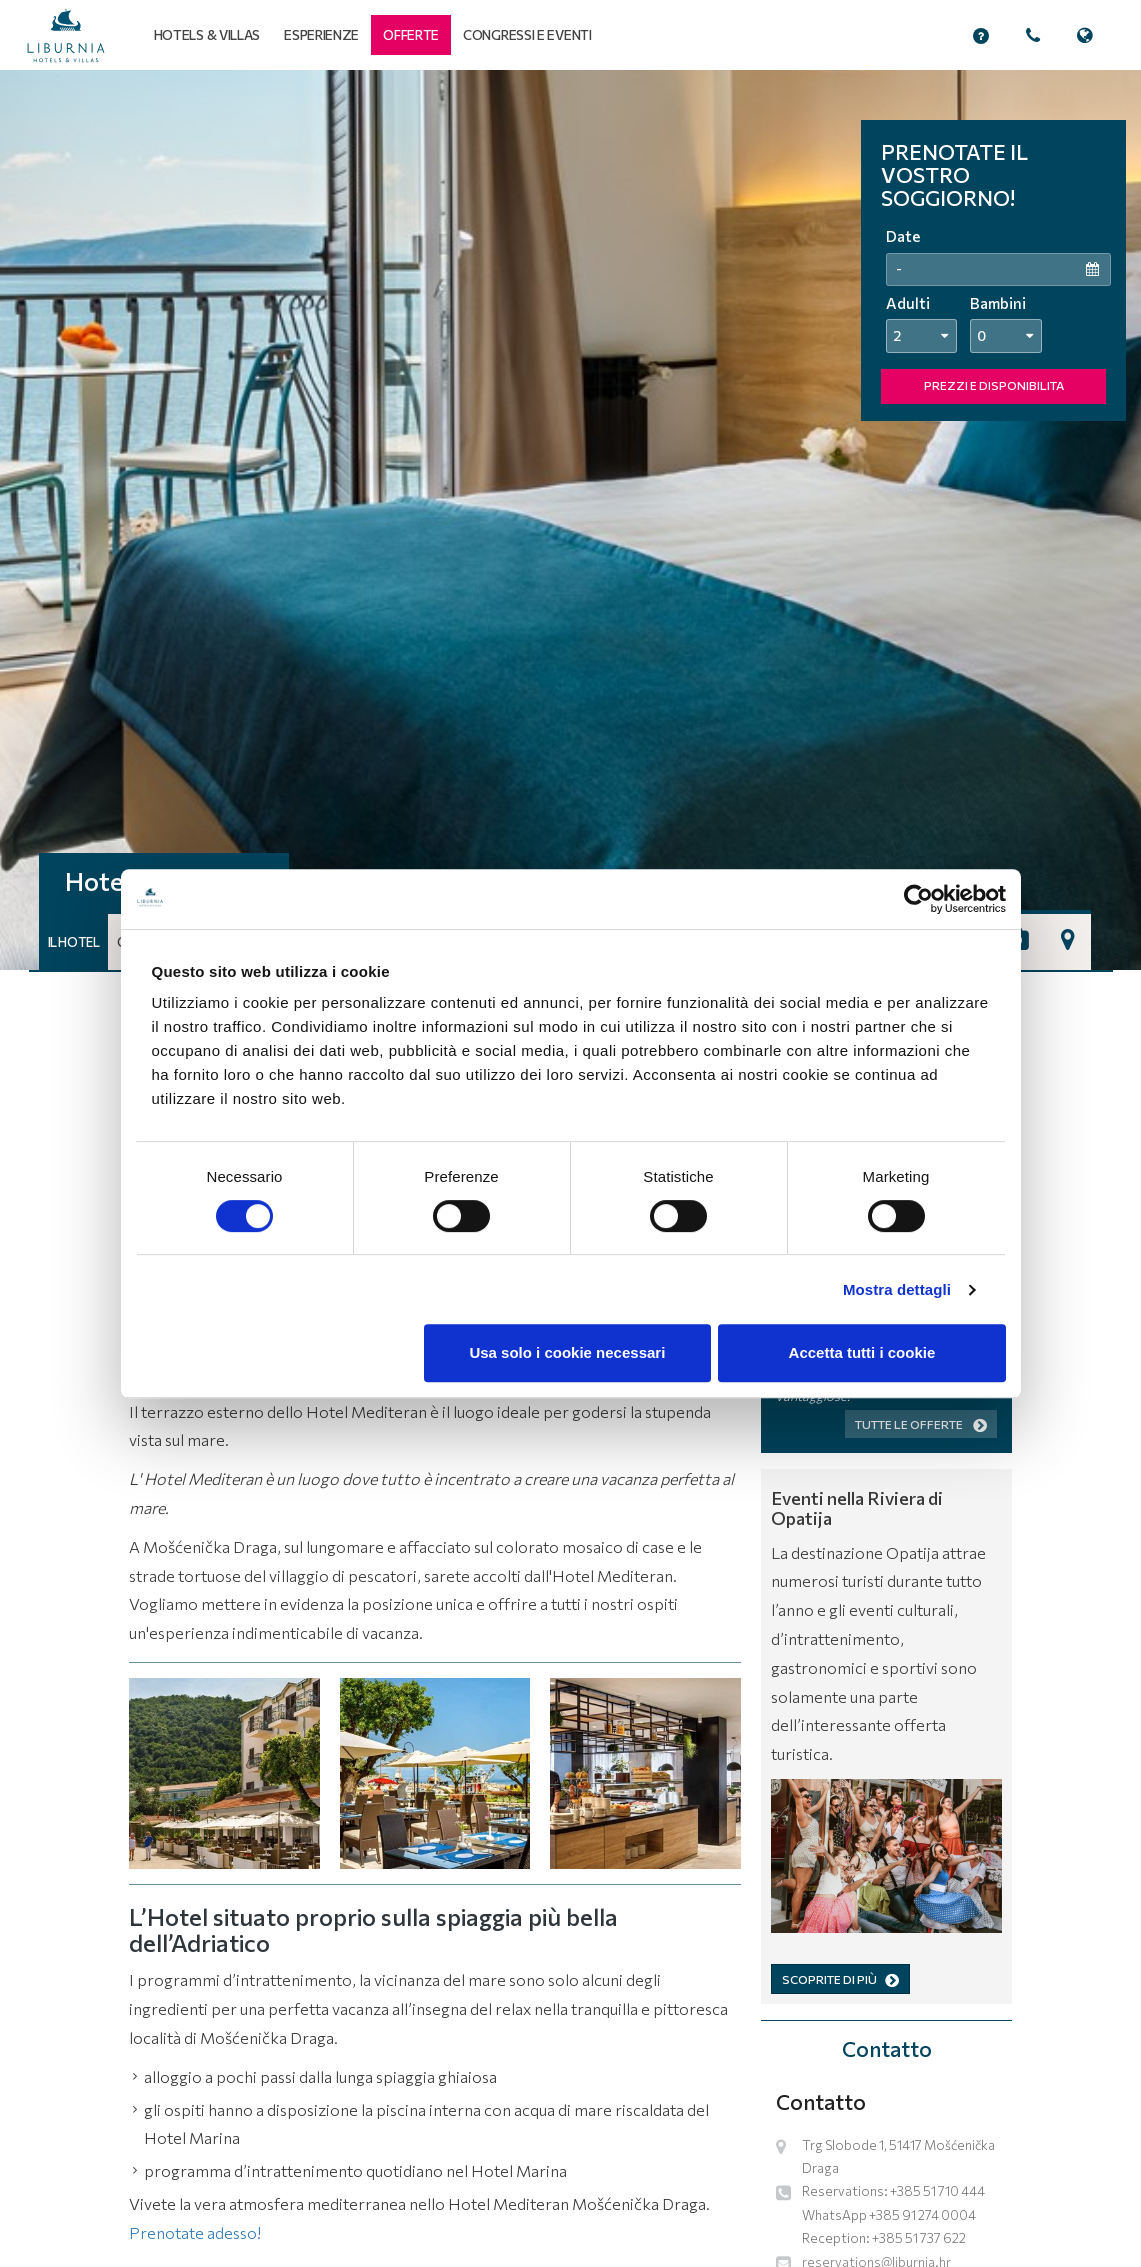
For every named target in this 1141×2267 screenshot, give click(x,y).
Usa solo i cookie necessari (567, 1352)
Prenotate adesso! (195, 2232)
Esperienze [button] (321, 34)
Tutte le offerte (921, 1424)
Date (903, 236)
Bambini (998, 303)
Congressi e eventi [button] (527, 34)
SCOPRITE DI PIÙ (840, 1979)
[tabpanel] (570, 520)
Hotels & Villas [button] (207, 34)
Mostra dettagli (897, 1289)
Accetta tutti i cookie (862, 1352)
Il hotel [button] (74, 942)
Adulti (908, 303)
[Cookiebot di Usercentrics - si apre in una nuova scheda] (918, 899)
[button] (411, 35)
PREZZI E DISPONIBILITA (994, 385)
